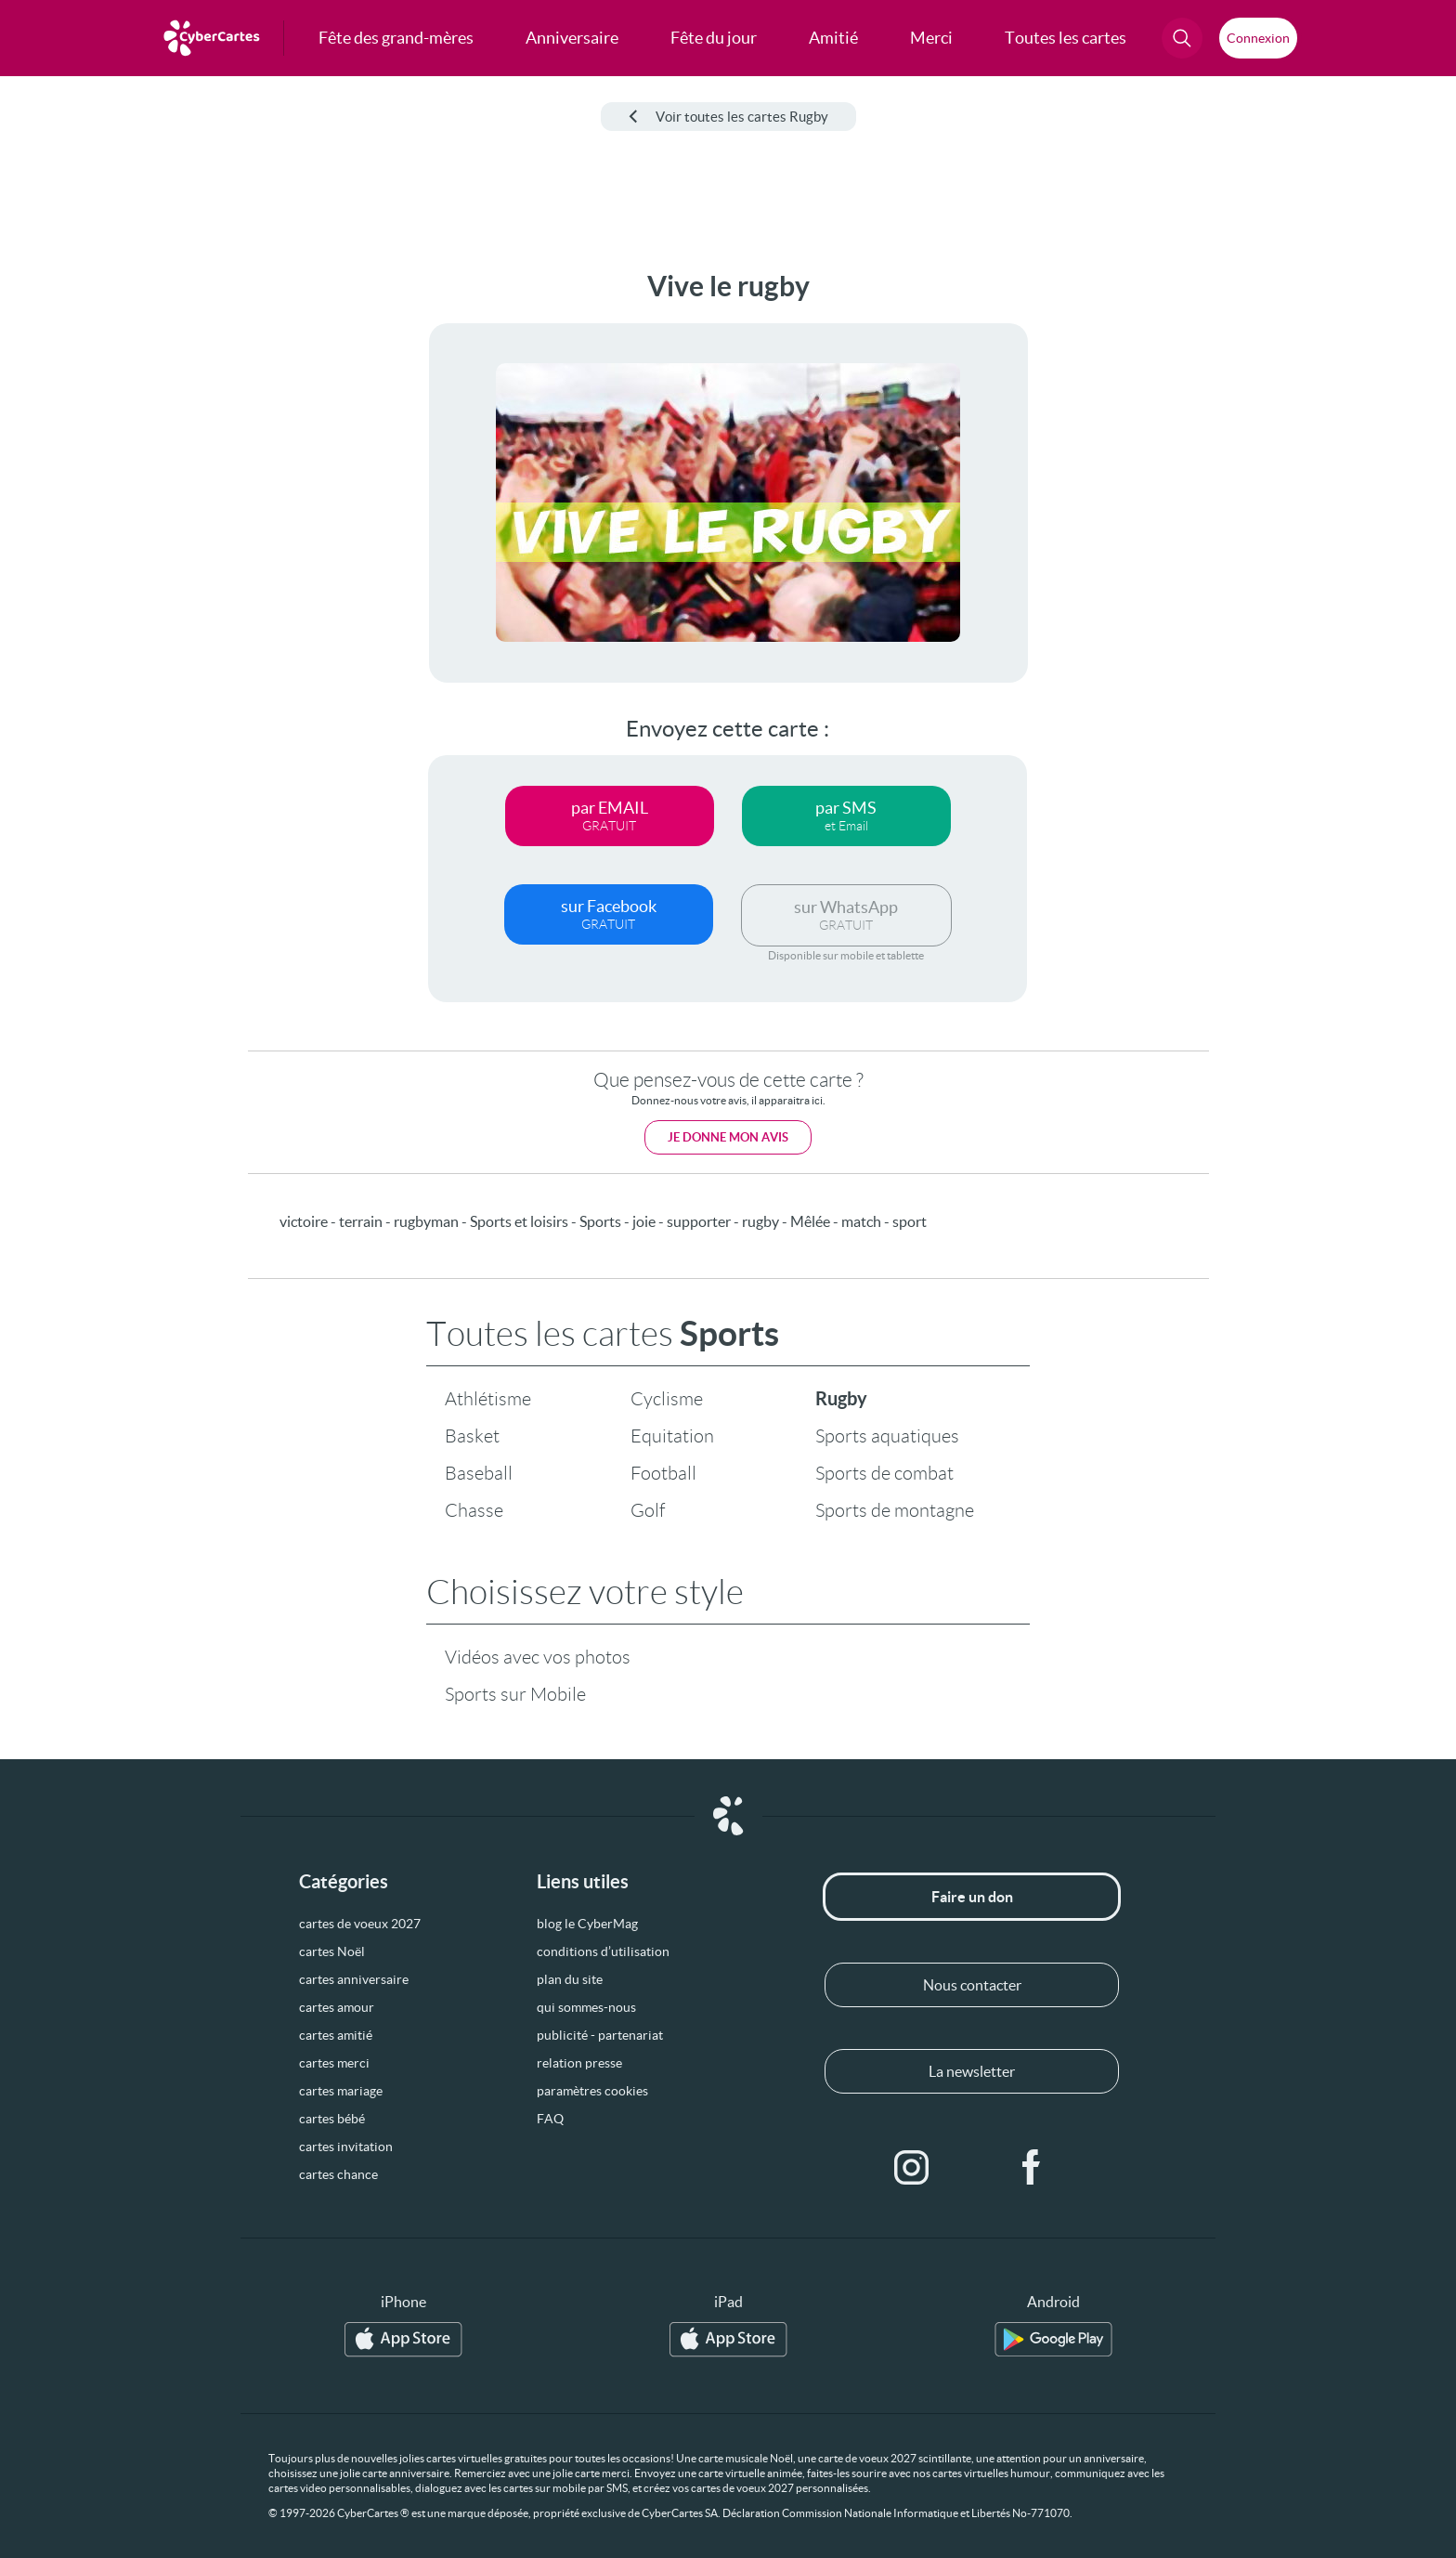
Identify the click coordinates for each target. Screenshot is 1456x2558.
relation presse (579, 2063)
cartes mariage (341, 2090)
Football (663, 1473)
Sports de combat (884, 1473)
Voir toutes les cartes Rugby (728, 116)
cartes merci (334, 2063)
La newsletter (972, 2071)
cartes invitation (346, 2146)
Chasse (474, 1510)
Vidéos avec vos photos (537, 1657)
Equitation (672, 1436)
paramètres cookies (592, 2090)
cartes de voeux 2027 (360, 1923)
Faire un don (972, 1896)
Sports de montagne (894, 1510)
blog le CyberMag (587, 1923)
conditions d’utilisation (603, 1951)
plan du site (570, 1979)
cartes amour (336, 2007)
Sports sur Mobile (515, 1694)
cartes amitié (335, 2035)
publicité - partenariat (600, 2035)
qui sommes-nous (586, 2007)
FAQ (550, 2118)
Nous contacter (972, 1985)
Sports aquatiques (887, 1436)
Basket (472, 1436)
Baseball (479, 1473)
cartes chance (338, 2174)
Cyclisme (666, 1399)
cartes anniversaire (354, 1979)
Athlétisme (488, 1399)
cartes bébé (332, 2118)
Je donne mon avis (728, 1137)
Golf (647, 1510)
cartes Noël (332, 1951)
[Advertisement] (154, 549)
